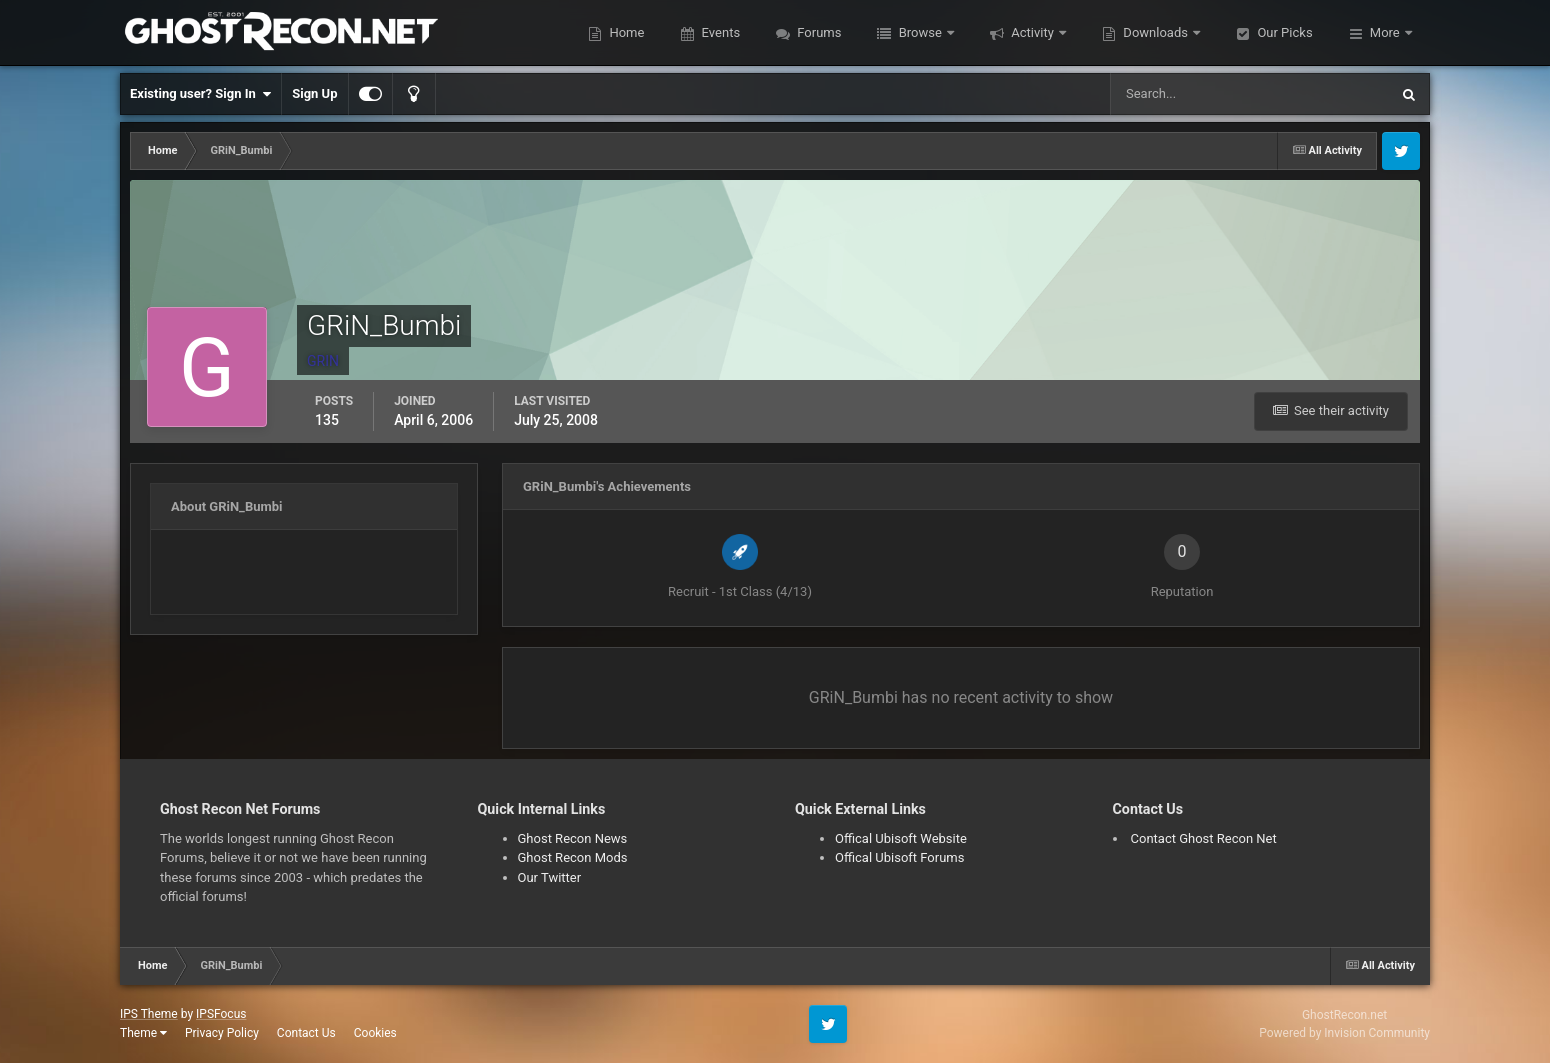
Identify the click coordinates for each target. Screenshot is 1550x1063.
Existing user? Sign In (200, 94)
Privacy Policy (222, 1033)
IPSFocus (221, 1014)
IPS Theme (149, 1014)
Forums (817, 32)
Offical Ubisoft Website (901, 838)
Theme (143, 1033)
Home (625, 32)
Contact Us (306, 1033)
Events (719, 32)
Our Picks (1283, 32)
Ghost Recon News (573, 838)
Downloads (1155, 32)
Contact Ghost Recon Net (1204, 838)
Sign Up (314, 93)
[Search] (1188, 94)
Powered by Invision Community (1344, 1033)
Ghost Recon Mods (573, 857)
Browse (920, 32)
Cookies (375, 1033)
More (1385, 32)
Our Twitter (550, 877)
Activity (1032, 32)
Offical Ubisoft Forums (899, 857)
